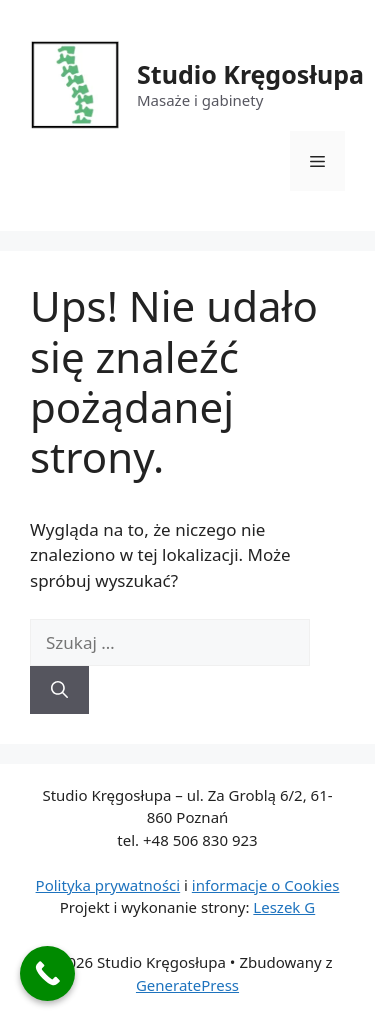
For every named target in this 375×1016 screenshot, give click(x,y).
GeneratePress (187, 985)
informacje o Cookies (266, 885)
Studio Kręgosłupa (250, 74)
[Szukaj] (59, 690)
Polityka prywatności (108, 885)
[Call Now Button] (47, 973)
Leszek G (284, 907)
